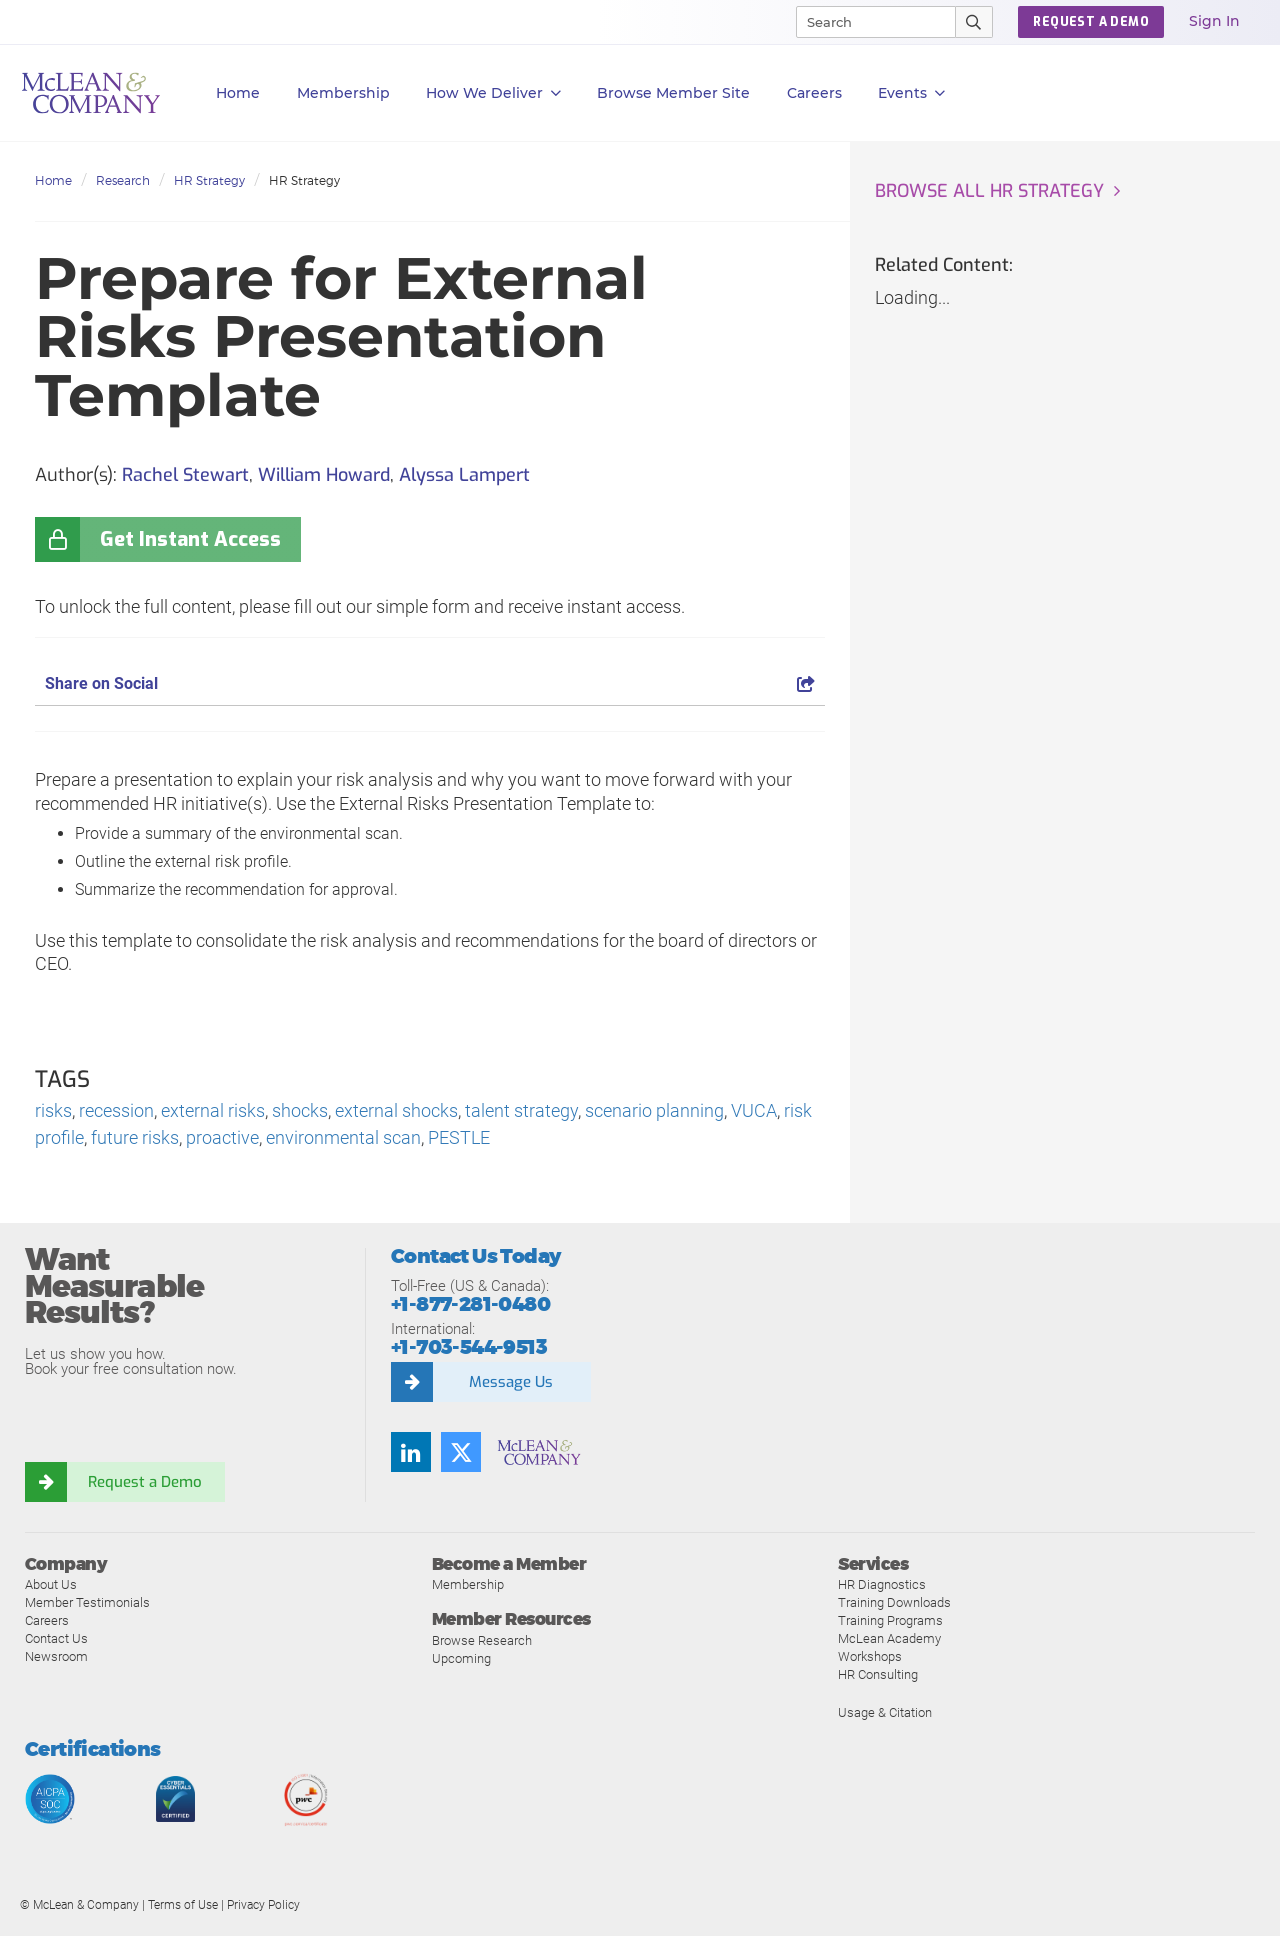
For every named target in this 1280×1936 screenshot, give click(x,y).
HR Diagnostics (882, 1584)
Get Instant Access (190, 539)
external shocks (396, 1110)
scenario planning (654, 1110)
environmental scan (343, 1137)
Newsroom (56, 1656)
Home (238, 93)
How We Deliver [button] (493, 93)
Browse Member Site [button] (673, 93)
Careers (47, 1620)
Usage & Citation (885, 1712)
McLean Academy (889, 1638)
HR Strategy (209, 180)
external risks (213, 1110)
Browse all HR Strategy (989, 191)
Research (123, 180)
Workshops (870, 1656)
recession (116, 1110)
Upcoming (461, 1658)
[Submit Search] (974, 22)
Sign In (1214, 21)
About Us (51, 1584)
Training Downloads (894, 1602)
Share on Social (430, 683)
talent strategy (521, 1110)
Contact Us (56, 1638)
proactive (222, 1137)
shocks (300, 1110)
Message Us (511, 1382)
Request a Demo (145, 1482)
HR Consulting (878, 1674)
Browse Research (482, 1640)
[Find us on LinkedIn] (411, 1452)
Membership (343, 93)
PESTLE (459, 1137)
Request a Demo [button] (1091, 22)
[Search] (867, 22)
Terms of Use (183, 1905)
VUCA (754, 1110)
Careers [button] (814, 93)
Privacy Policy (263, 1905)
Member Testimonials (87, 1602)
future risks (135, 1137)
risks (53, 1110)
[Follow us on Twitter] (461, 1452)
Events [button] (911, 93)
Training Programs (890, 1620)
